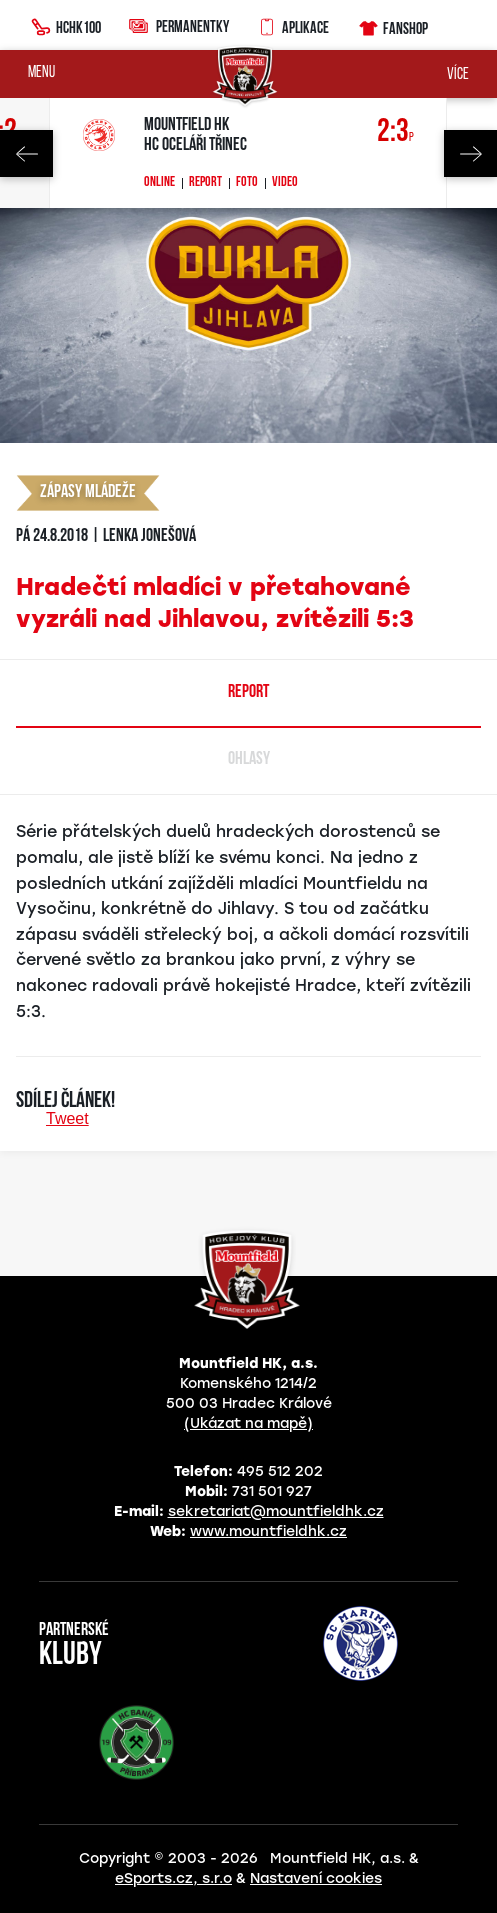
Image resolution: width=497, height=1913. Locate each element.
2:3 (395, 132)
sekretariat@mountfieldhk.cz (276, 1511)
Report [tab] (248, 692)
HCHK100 (66, 25)
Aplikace (293, 25)
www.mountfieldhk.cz (268, 1531)
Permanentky (179, 25)
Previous (26, 153)
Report (205, 183)
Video (285, 183)
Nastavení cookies (316, 1878)
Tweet (67, 1118)
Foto (247, 183)
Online (159, 183)
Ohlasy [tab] (249, 759)
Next (470, 153)
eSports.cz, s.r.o (173, 1878)
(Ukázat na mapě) (248, 1423)
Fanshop (392, 25)
